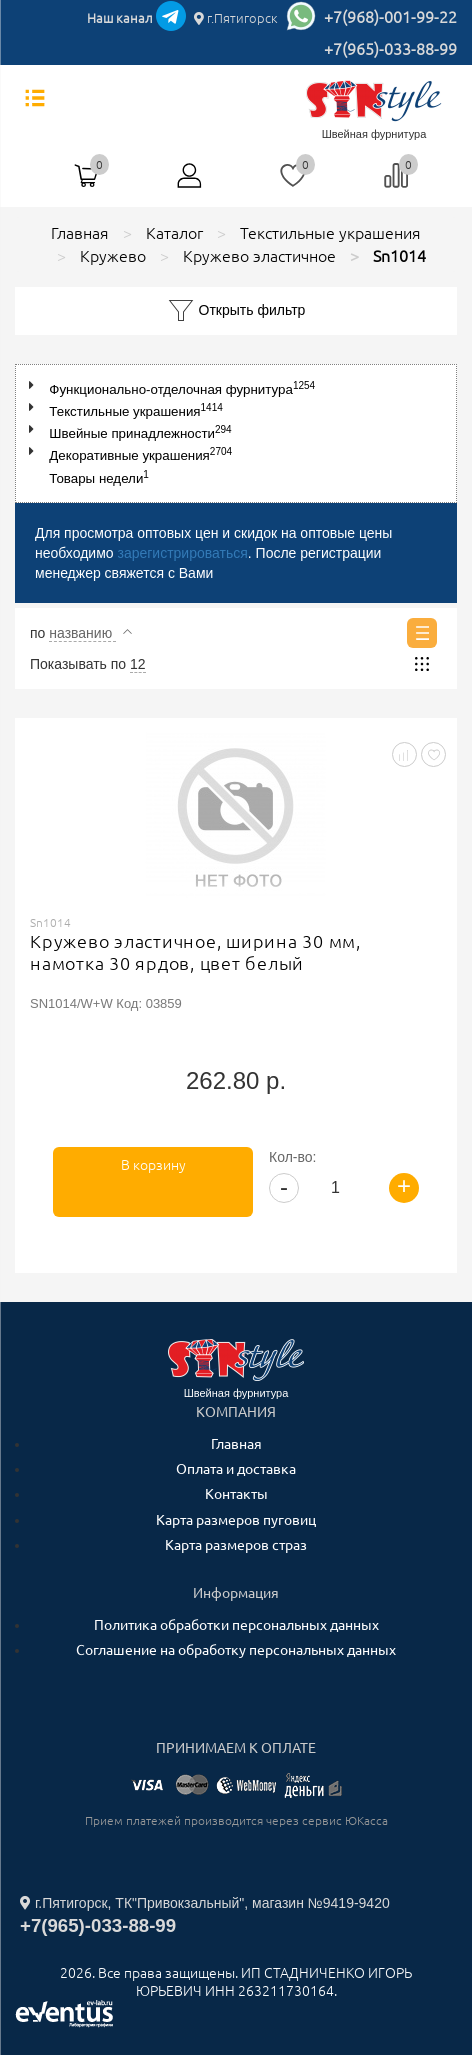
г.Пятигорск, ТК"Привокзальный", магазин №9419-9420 (205, 1903)
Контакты (236, 1494)
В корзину (153, 1165)
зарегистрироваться (182, 553)
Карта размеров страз (236, 1545)
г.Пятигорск (236, 18)
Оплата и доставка (236, 1469)
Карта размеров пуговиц (236, 1520)
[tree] (236, 433)
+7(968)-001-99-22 (390, 17)
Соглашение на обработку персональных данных (236, 1650)
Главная (236, 1444)
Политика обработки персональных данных (236, 1625)
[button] (35, 385)
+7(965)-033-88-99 (390, 49)
